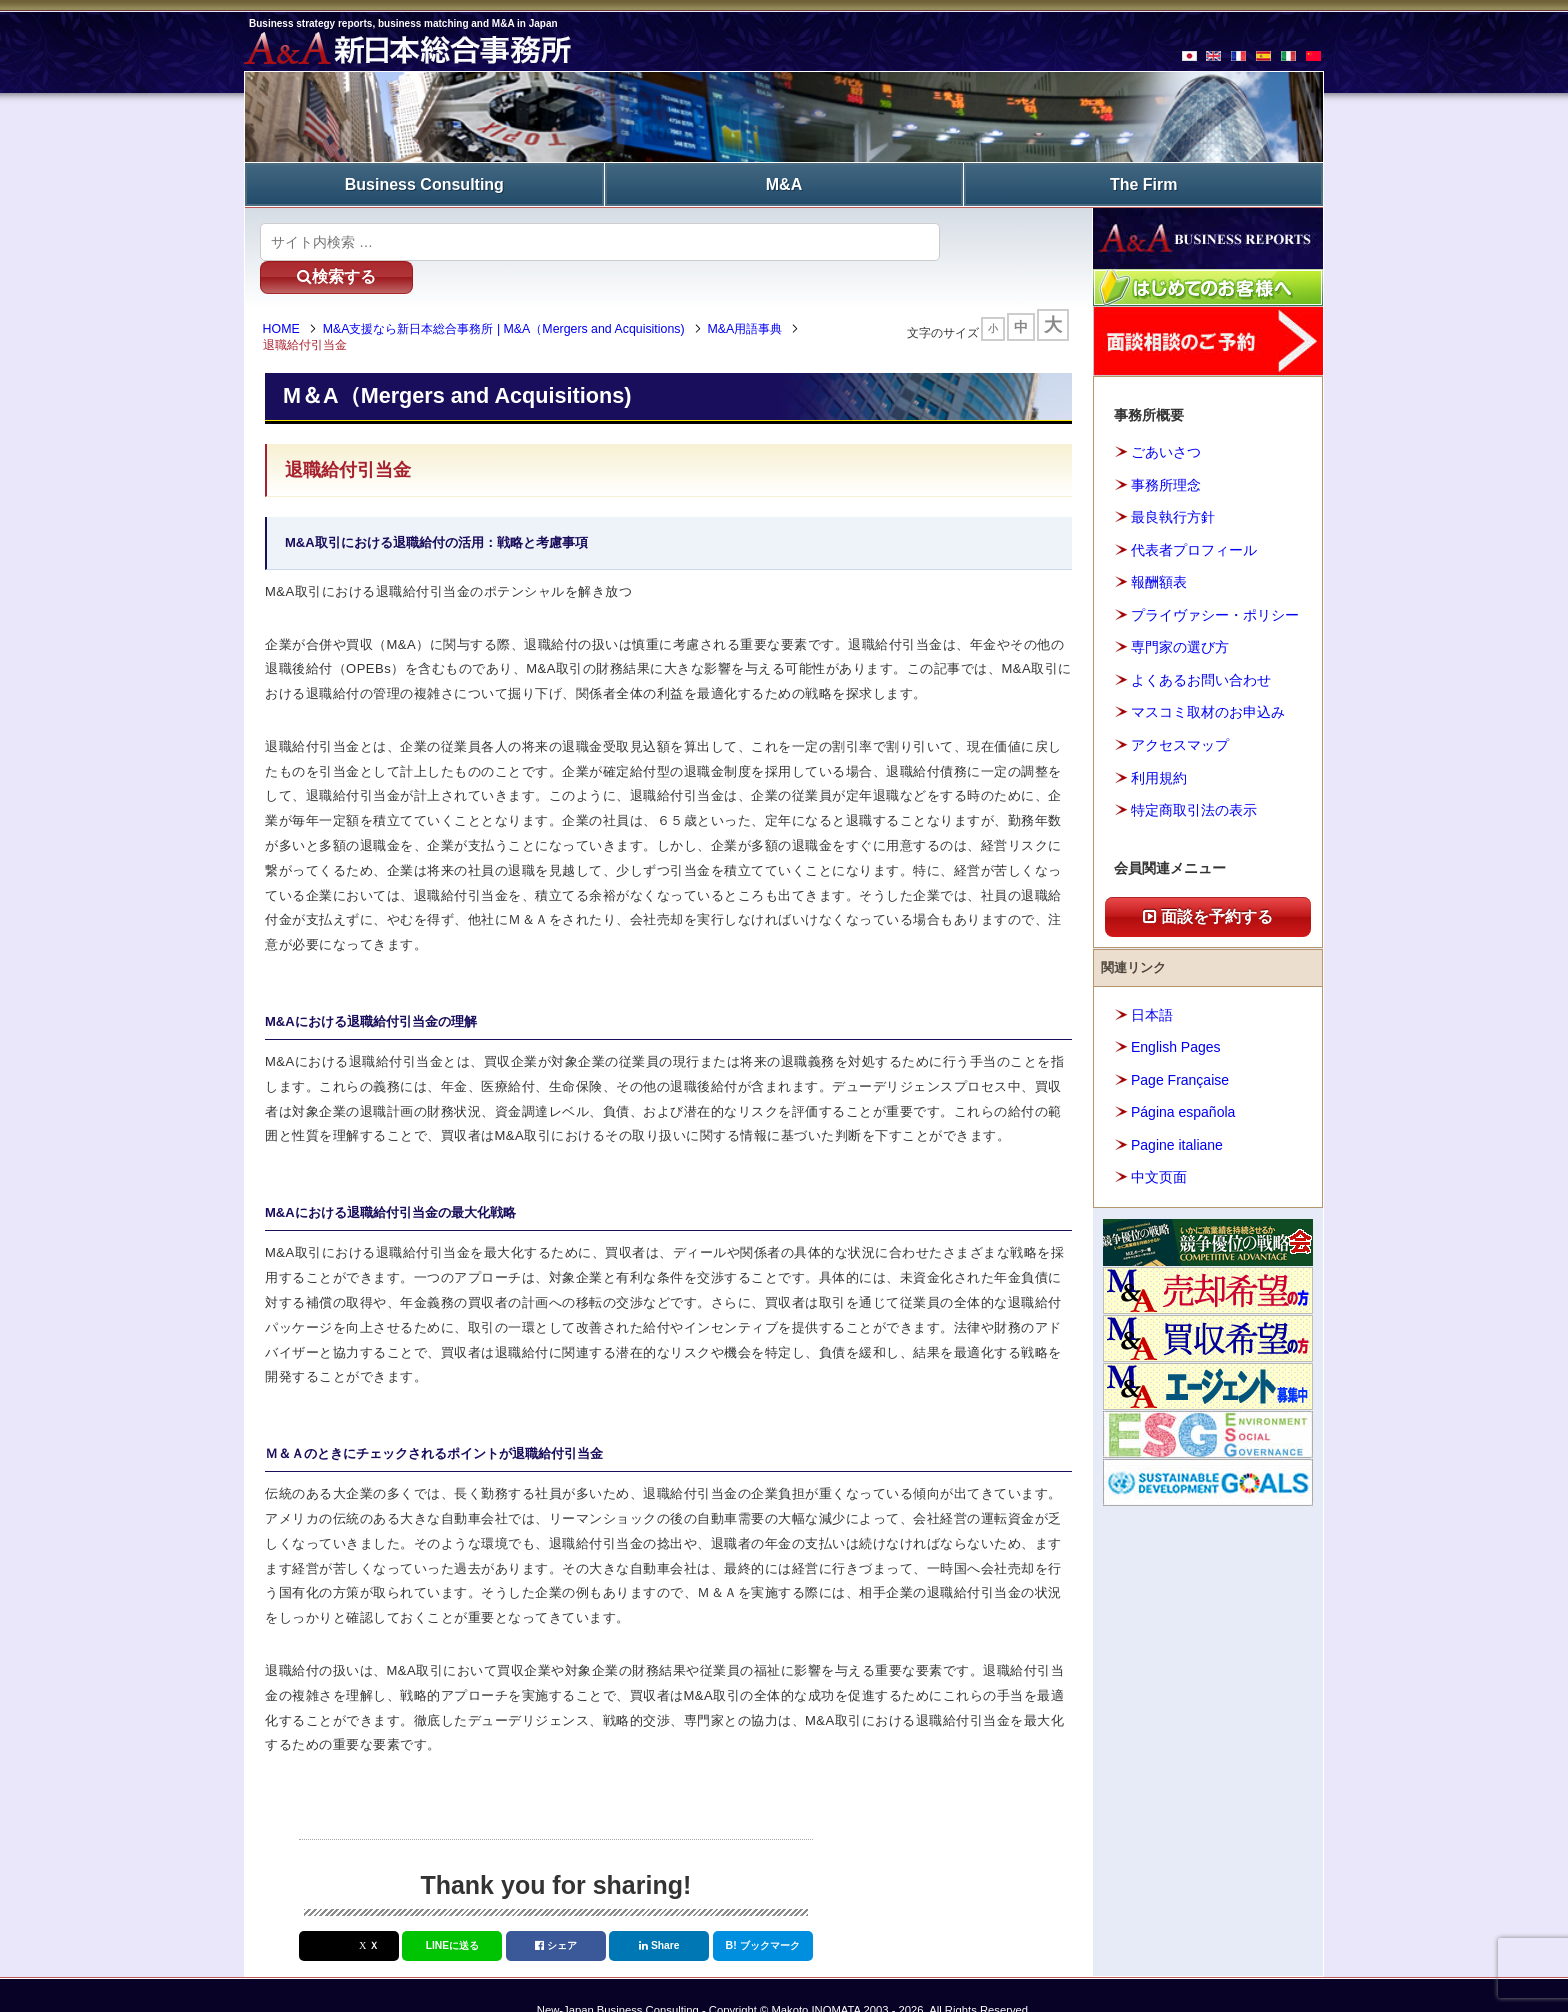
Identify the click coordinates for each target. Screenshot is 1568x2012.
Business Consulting (424, 182)
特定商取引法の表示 (1194, 807)
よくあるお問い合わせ (1201, 677)
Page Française (1180, 1077)
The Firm (1144, 182)
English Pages (1176, 1044)
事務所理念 (1166, 482)
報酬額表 (1159, 580)
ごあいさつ (1166, 450)
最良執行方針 (1173, 515)
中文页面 (1159, 1174)
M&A (784, 182)
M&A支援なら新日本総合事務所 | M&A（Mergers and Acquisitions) (511, 298)
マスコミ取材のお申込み (1208, 710)
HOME (288, 298)
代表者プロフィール (1194, 547)
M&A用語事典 (752, 298)
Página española (1183, 1109)
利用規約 (1159, 775)
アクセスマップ (1180, 742)
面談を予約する (1208, 913)
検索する (1003, 238)
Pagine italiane (1177, 1142)
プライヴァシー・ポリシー (1215, 612)
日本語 (1152, 1012)
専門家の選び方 (1180, 645)
